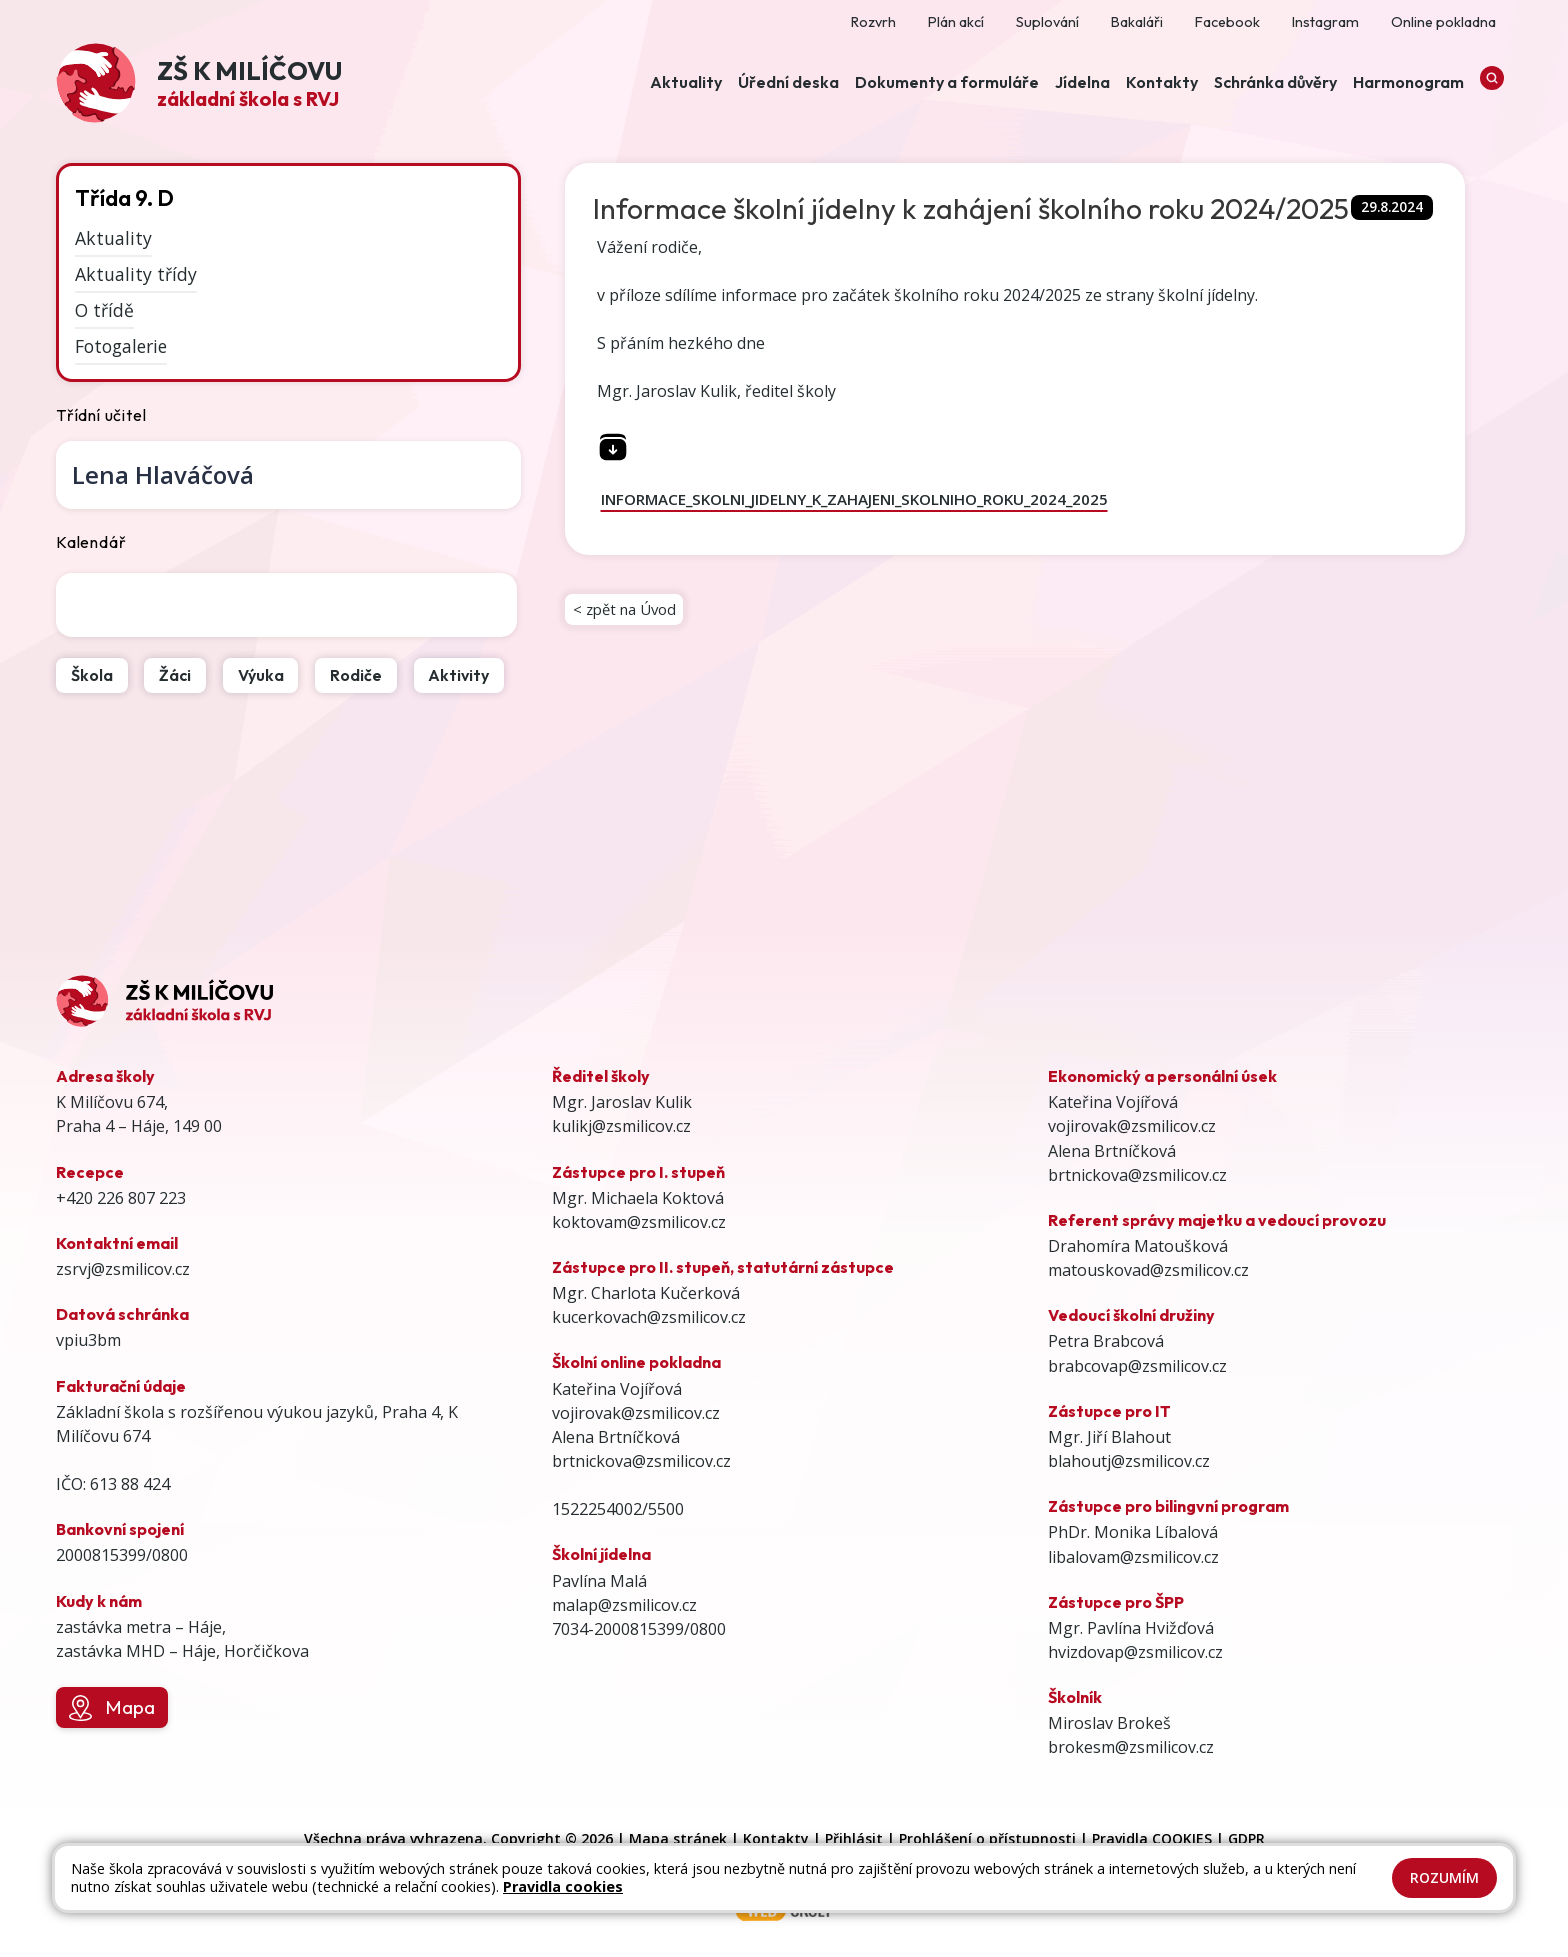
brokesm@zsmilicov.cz (1131, 1747)
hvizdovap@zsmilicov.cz (1135, 1652)
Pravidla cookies (563, 1886)
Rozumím (1444, 1877)
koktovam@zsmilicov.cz (639, 1222)
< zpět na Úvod (629, 613)
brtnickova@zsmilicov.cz (641, 1461)
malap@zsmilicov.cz (624, 1605)
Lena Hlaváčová (163, 474)
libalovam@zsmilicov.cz (1133, 1557)
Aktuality (113, 238)
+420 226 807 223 (121, 1198)
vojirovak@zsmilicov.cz (636, 1413)
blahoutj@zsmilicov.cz (1129, 1461)
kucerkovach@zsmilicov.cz (649, 1317)
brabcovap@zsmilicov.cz (1137, 1366)
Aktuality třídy (136, 274)
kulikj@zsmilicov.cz (621, 1126)
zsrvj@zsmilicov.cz (123, 1269)
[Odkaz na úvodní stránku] (199, 85)
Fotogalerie (121, 346)
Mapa (111, 1708)
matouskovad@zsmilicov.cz (1148, 1270)
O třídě (104, 310)
